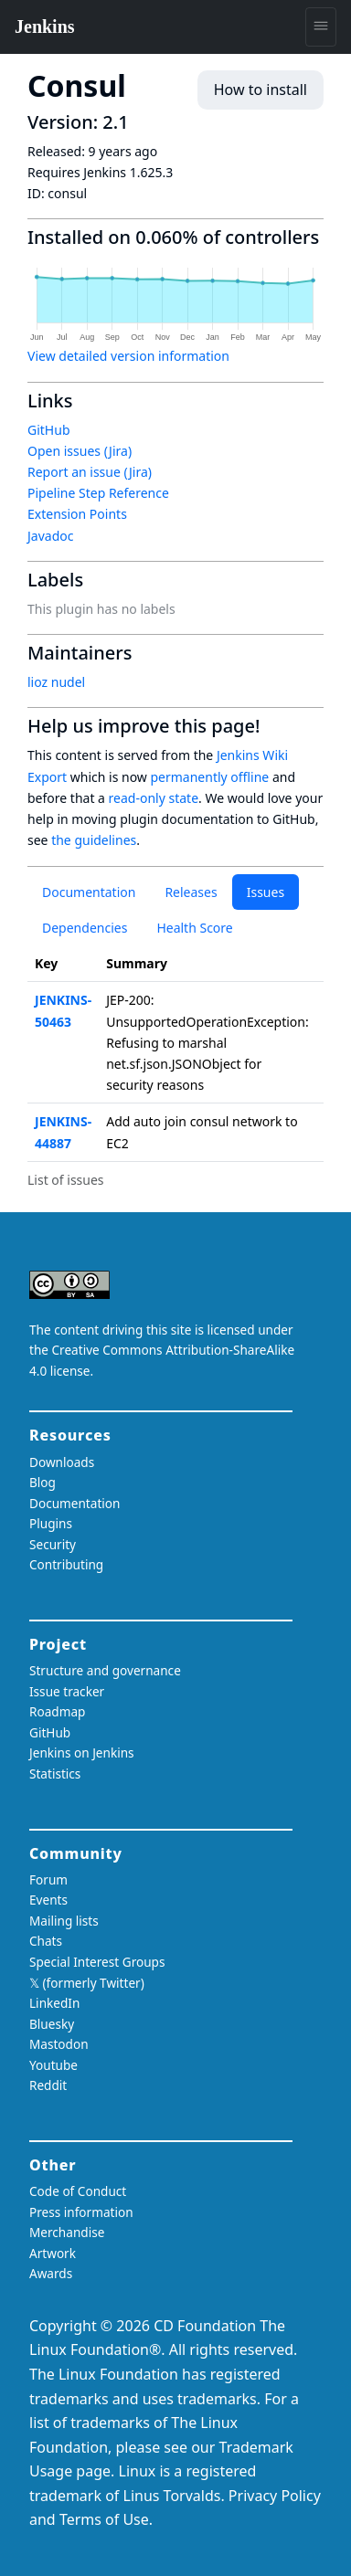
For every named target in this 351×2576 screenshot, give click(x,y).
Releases (191, 892)
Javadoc (50, 535)
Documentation (88, 892)
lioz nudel (56, 682)
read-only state (153, 798)
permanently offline (209, 777)
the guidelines (93, 840)
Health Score (194, 927)
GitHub (48, 429)
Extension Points (77, 514)
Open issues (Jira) (79, 450)
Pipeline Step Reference (98, 492)
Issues (265, 892)
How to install (260, 89)
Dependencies (84, 927)
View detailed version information (128, 355)
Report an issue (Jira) (89, 471)
